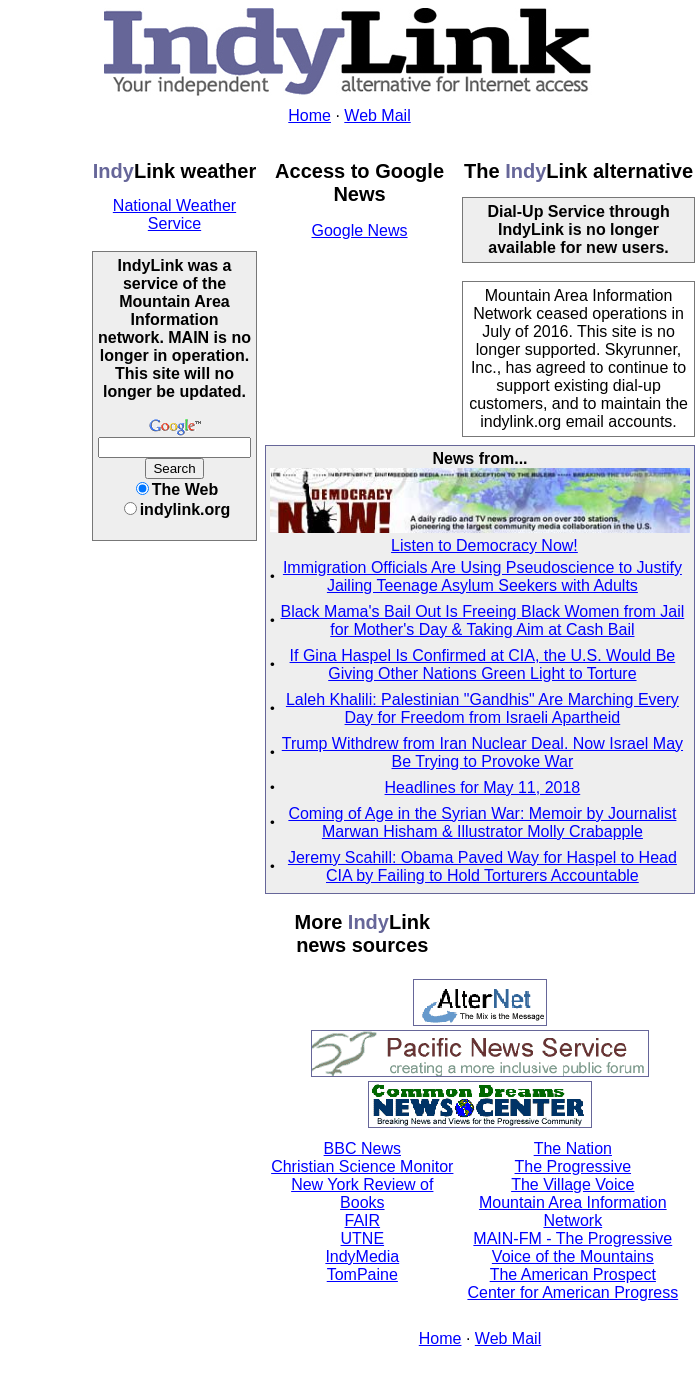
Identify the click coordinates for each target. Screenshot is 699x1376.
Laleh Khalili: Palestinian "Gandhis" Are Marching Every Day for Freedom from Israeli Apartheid (482, 708)
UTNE (363, 1238)
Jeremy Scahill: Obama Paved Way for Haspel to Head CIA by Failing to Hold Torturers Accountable (482, 866)
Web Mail (377, 115)
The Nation (573, 1148)
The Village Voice (572, 1184)
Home (309, 115)
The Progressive (573, 1166)
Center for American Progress (572, 1292)
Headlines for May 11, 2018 (483, 787)
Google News (360, 230)
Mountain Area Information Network (573, 1211)
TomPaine (362, 1274)
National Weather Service (174, 214)
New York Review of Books (362, 1193)
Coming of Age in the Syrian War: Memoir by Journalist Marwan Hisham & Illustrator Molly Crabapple (482, 822)
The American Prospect (573, 1274)
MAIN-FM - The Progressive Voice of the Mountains (572, 1247)
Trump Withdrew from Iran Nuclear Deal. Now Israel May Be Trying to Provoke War (482, 752)
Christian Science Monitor (362, 1166)
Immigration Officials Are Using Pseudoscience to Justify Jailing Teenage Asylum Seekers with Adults (482, 576)
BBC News (362, 1148)
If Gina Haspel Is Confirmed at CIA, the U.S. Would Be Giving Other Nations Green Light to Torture (483, 664)
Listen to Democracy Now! (484, 545)
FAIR (363, 1220)
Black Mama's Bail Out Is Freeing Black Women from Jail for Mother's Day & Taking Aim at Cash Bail (482, 620)
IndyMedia (362, 1256)
